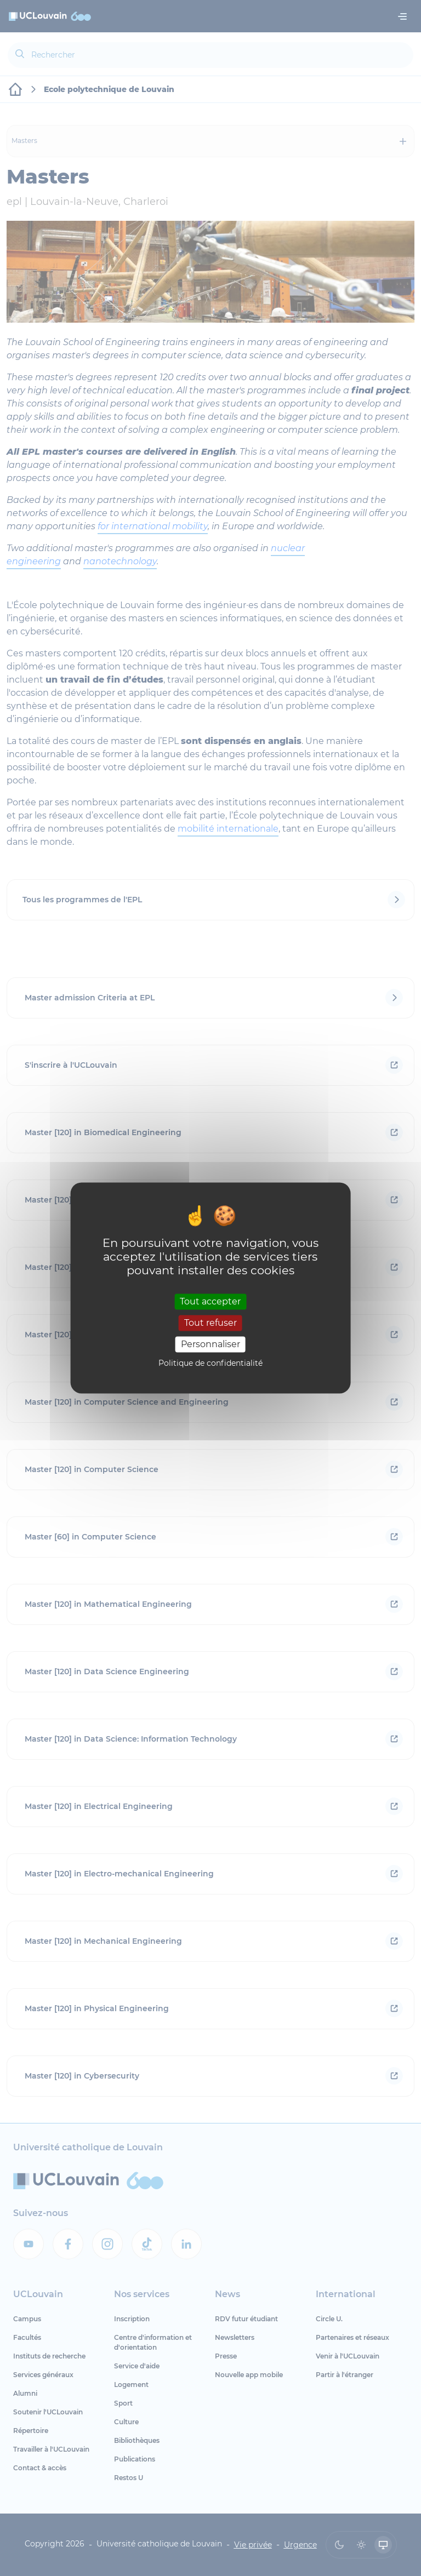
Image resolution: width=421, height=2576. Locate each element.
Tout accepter (210, 1301)
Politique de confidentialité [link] (210, 1364)
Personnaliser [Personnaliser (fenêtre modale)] (210, 1344)
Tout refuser (210, 1323)
